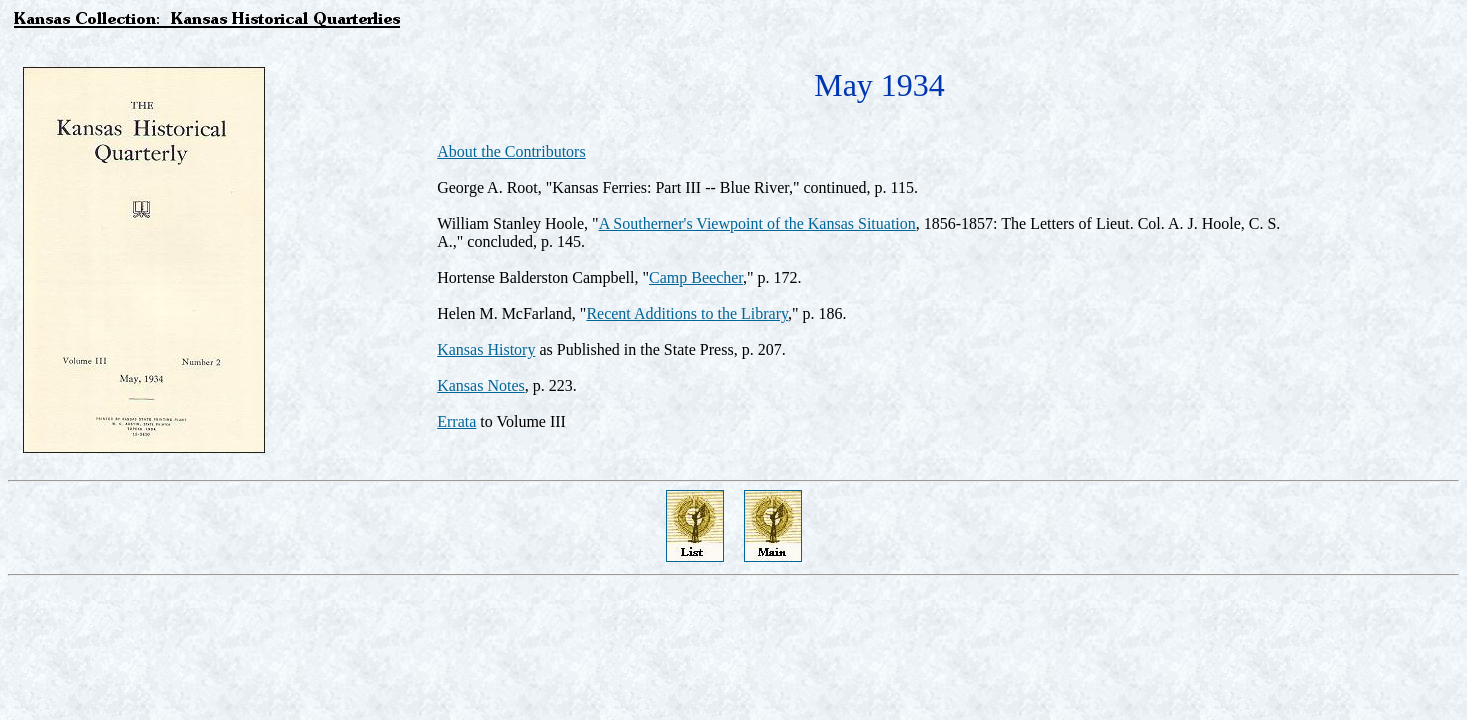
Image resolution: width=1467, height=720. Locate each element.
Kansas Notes (481, 385)
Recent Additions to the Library (687, 313)
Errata (456, 421)
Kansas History (486, 349)
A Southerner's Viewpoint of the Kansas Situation (757, 223)
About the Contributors (511, 151)
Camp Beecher (696, 277)
